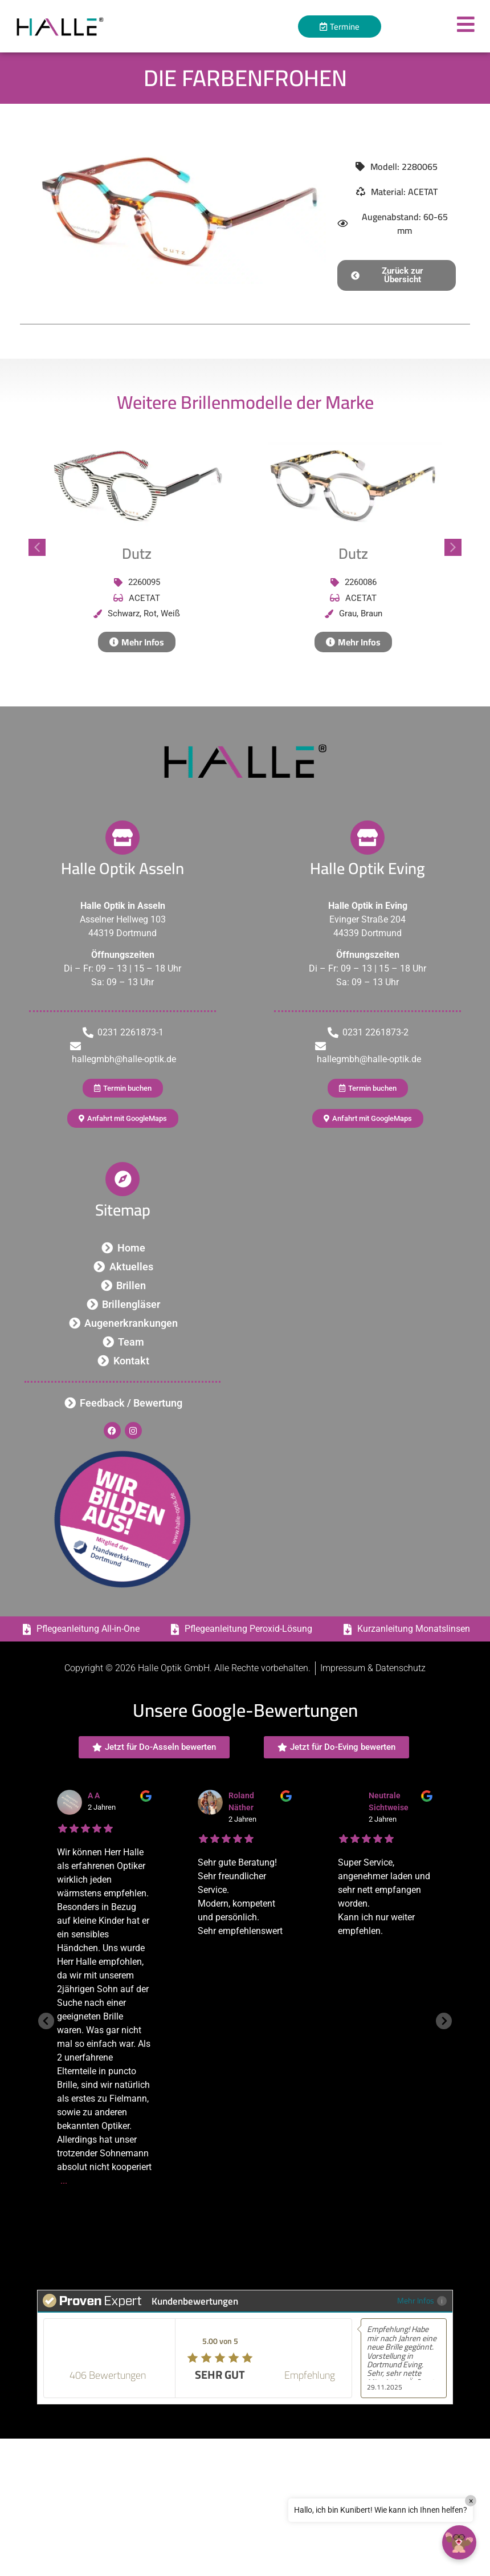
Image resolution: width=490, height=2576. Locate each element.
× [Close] (471, 2500)
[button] (396, 275)
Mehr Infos (422, 2300)
